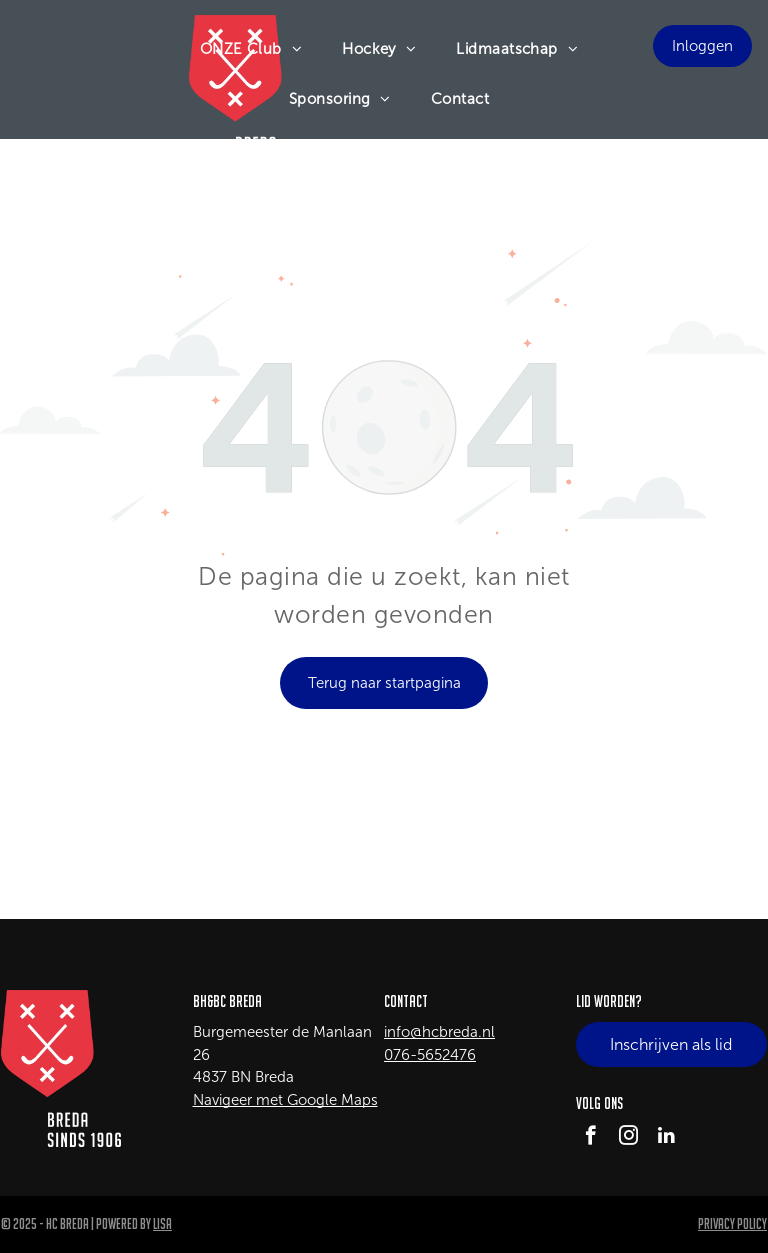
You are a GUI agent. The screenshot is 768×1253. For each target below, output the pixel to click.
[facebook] (590, 1138)
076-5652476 (430, 1055)
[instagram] (628, 1138)
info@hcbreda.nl (439, 1032)
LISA (162, 1223)
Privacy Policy (732, 1223)
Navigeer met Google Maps (285, 1100)
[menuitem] (251, 49)
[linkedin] (666, 1138)
